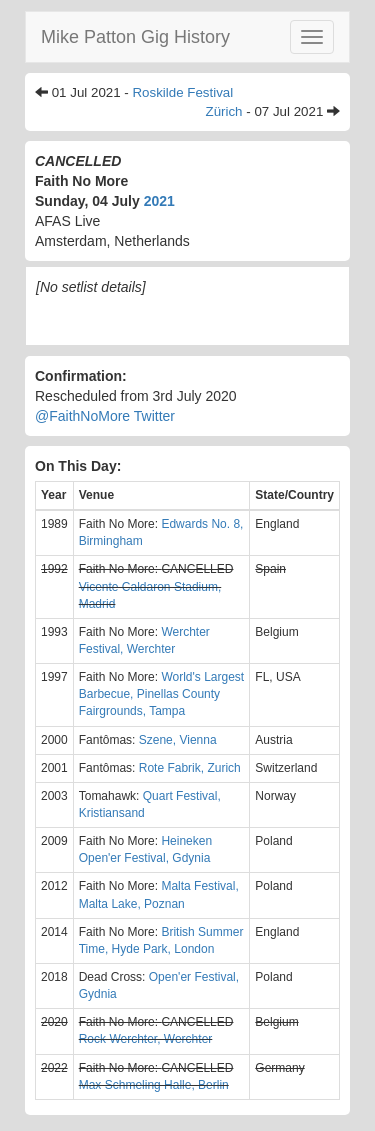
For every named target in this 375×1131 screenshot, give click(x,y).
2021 (159, 201)
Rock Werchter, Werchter (146, 1039)
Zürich (224, 111)
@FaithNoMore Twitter (105, 416)
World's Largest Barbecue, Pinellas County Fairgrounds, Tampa (161, 694)
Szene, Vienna (178, 740)
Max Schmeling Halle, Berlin (154, 1085)
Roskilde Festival (182, 92)
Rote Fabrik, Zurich (190, 768)
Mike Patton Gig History (135, 37)
